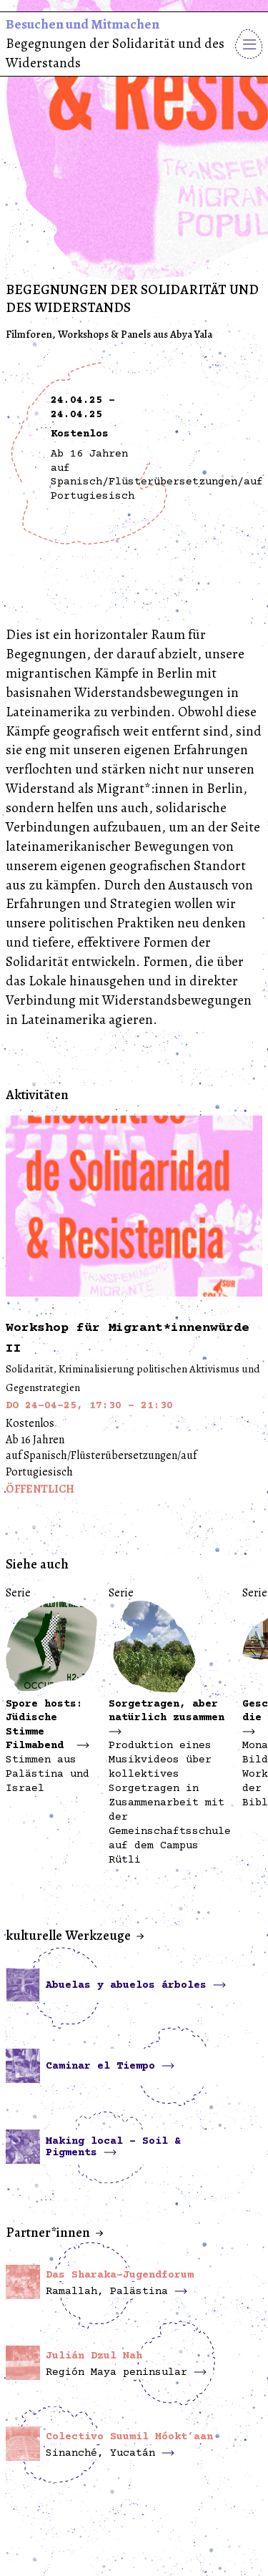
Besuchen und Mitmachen (82, 24)
